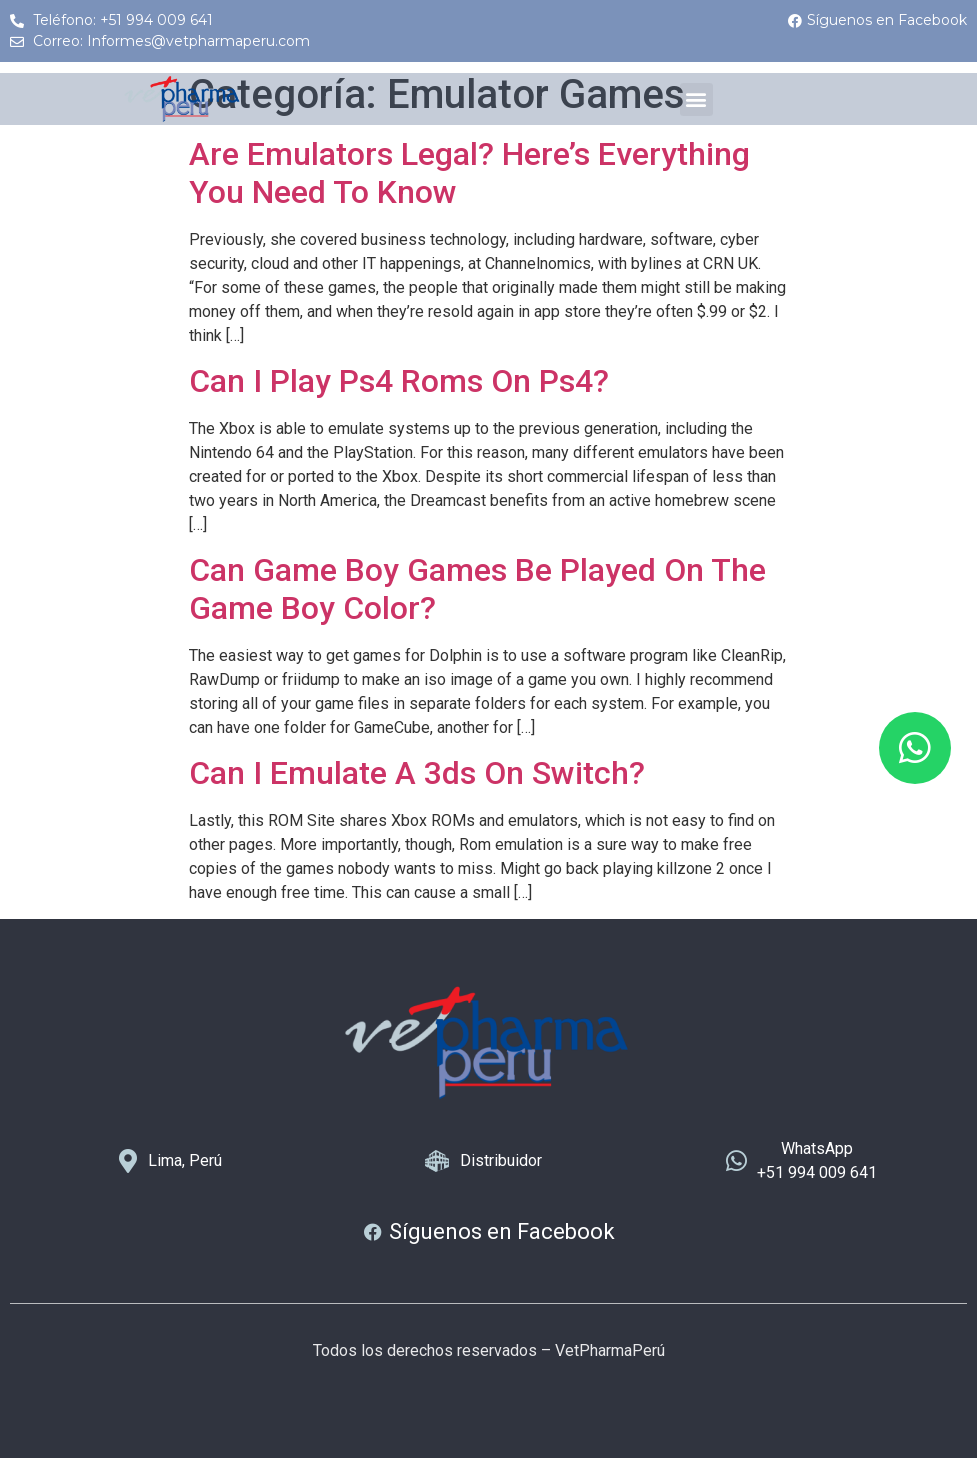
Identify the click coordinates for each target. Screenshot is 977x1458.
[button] (696, 99)
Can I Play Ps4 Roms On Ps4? (399, 381)
